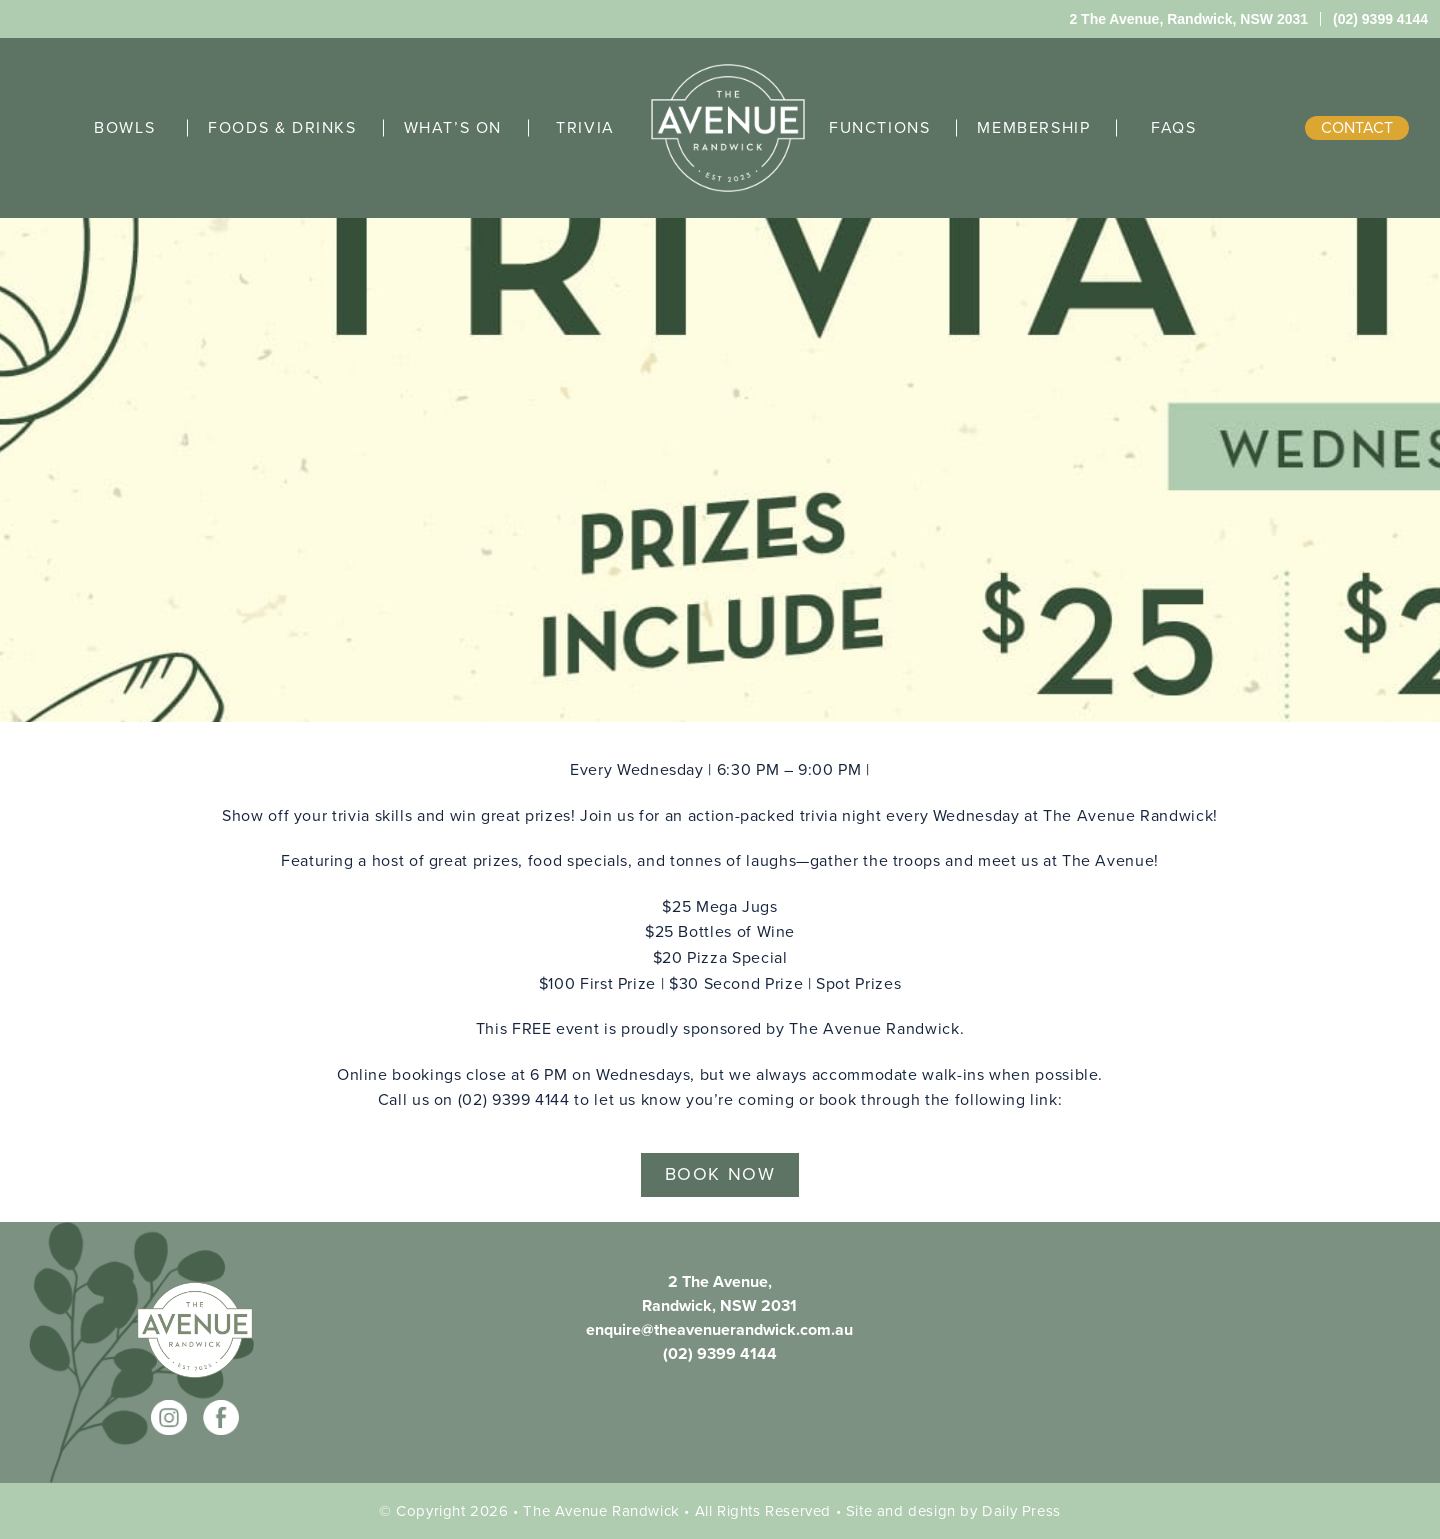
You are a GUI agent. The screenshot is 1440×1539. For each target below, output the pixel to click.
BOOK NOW (720, 1174)
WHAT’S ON (453, 128)
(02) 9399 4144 (720, 1353)
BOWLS (124, 128)
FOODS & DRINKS (282, 128)
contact (1357, 127)
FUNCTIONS (879, 128)
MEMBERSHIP (1033, 128)
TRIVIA (585, 128)
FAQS (1173, 128)
